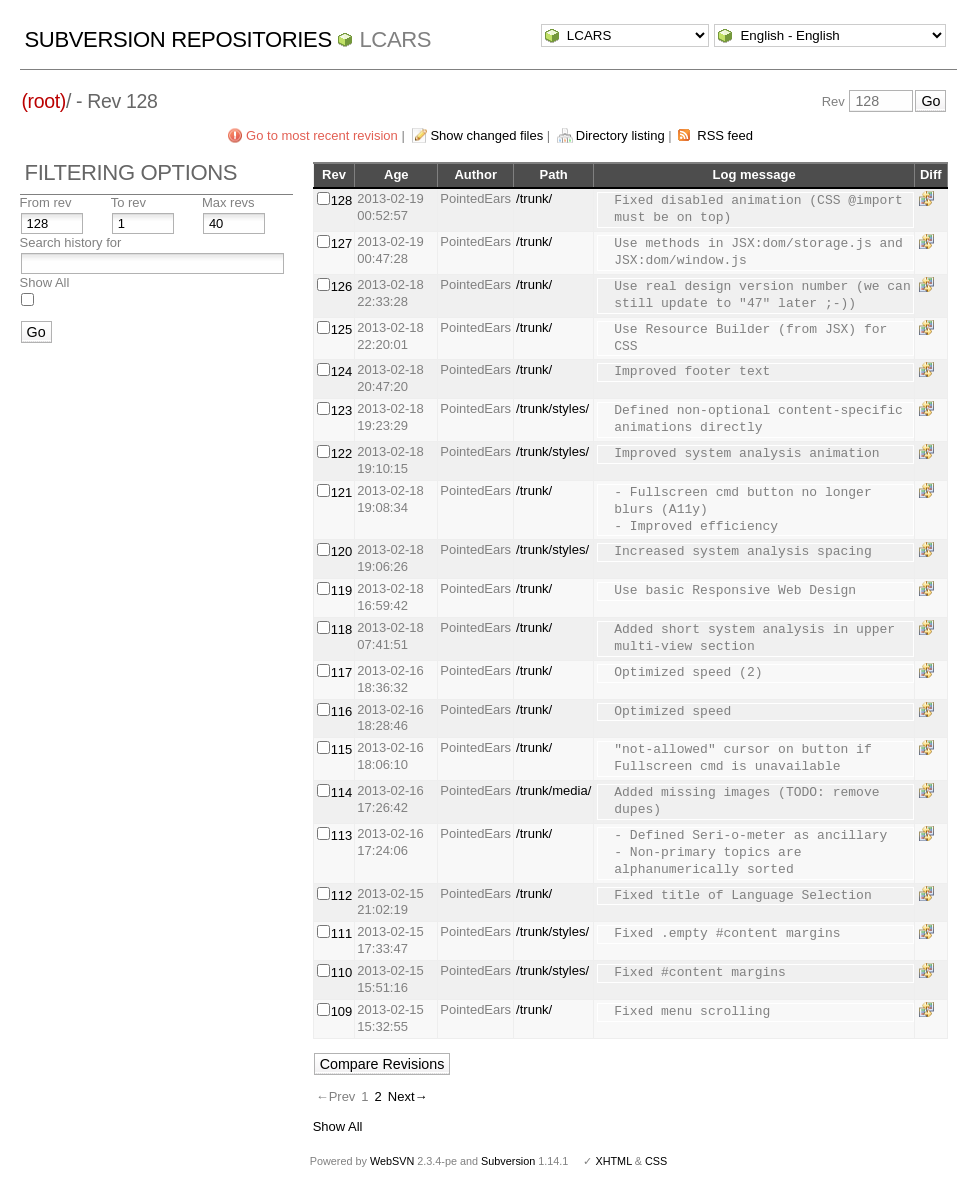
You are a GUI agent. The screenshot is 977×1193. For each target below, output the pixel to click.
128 (342, 200)
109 (342, 1011)
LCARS (395, 39)
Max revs (228, 202)
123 (342, 410)
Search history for (71, 242)
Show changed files (486, 135)
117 (342, 672)
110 (342, 972)
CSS (656, 1161)
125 (342, 329)
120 (342, 551)
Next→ (408, 1096)
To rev (128, 202)
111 (342, 933)
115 (342, 749)
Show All (45, 282)
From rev (46, 202)
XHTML (613, 1161)
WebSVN (392, 1161)
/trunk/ (534, 198)
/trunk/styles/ (552, 408)
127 (342, 243)
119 (342, 590)
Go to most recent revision (322, 135)
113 (342, 835)
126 (342, 286)
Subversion (508, 1161)
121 (342, 492)
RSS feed (725, 135)
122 (342, 453)
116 (342, 711)
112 (342, 895)
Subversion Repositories (178, 39)
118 (342, 629)
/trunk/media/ (553, 790)
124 (342, 371)
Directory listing (620, 135)
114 (342, 792)
